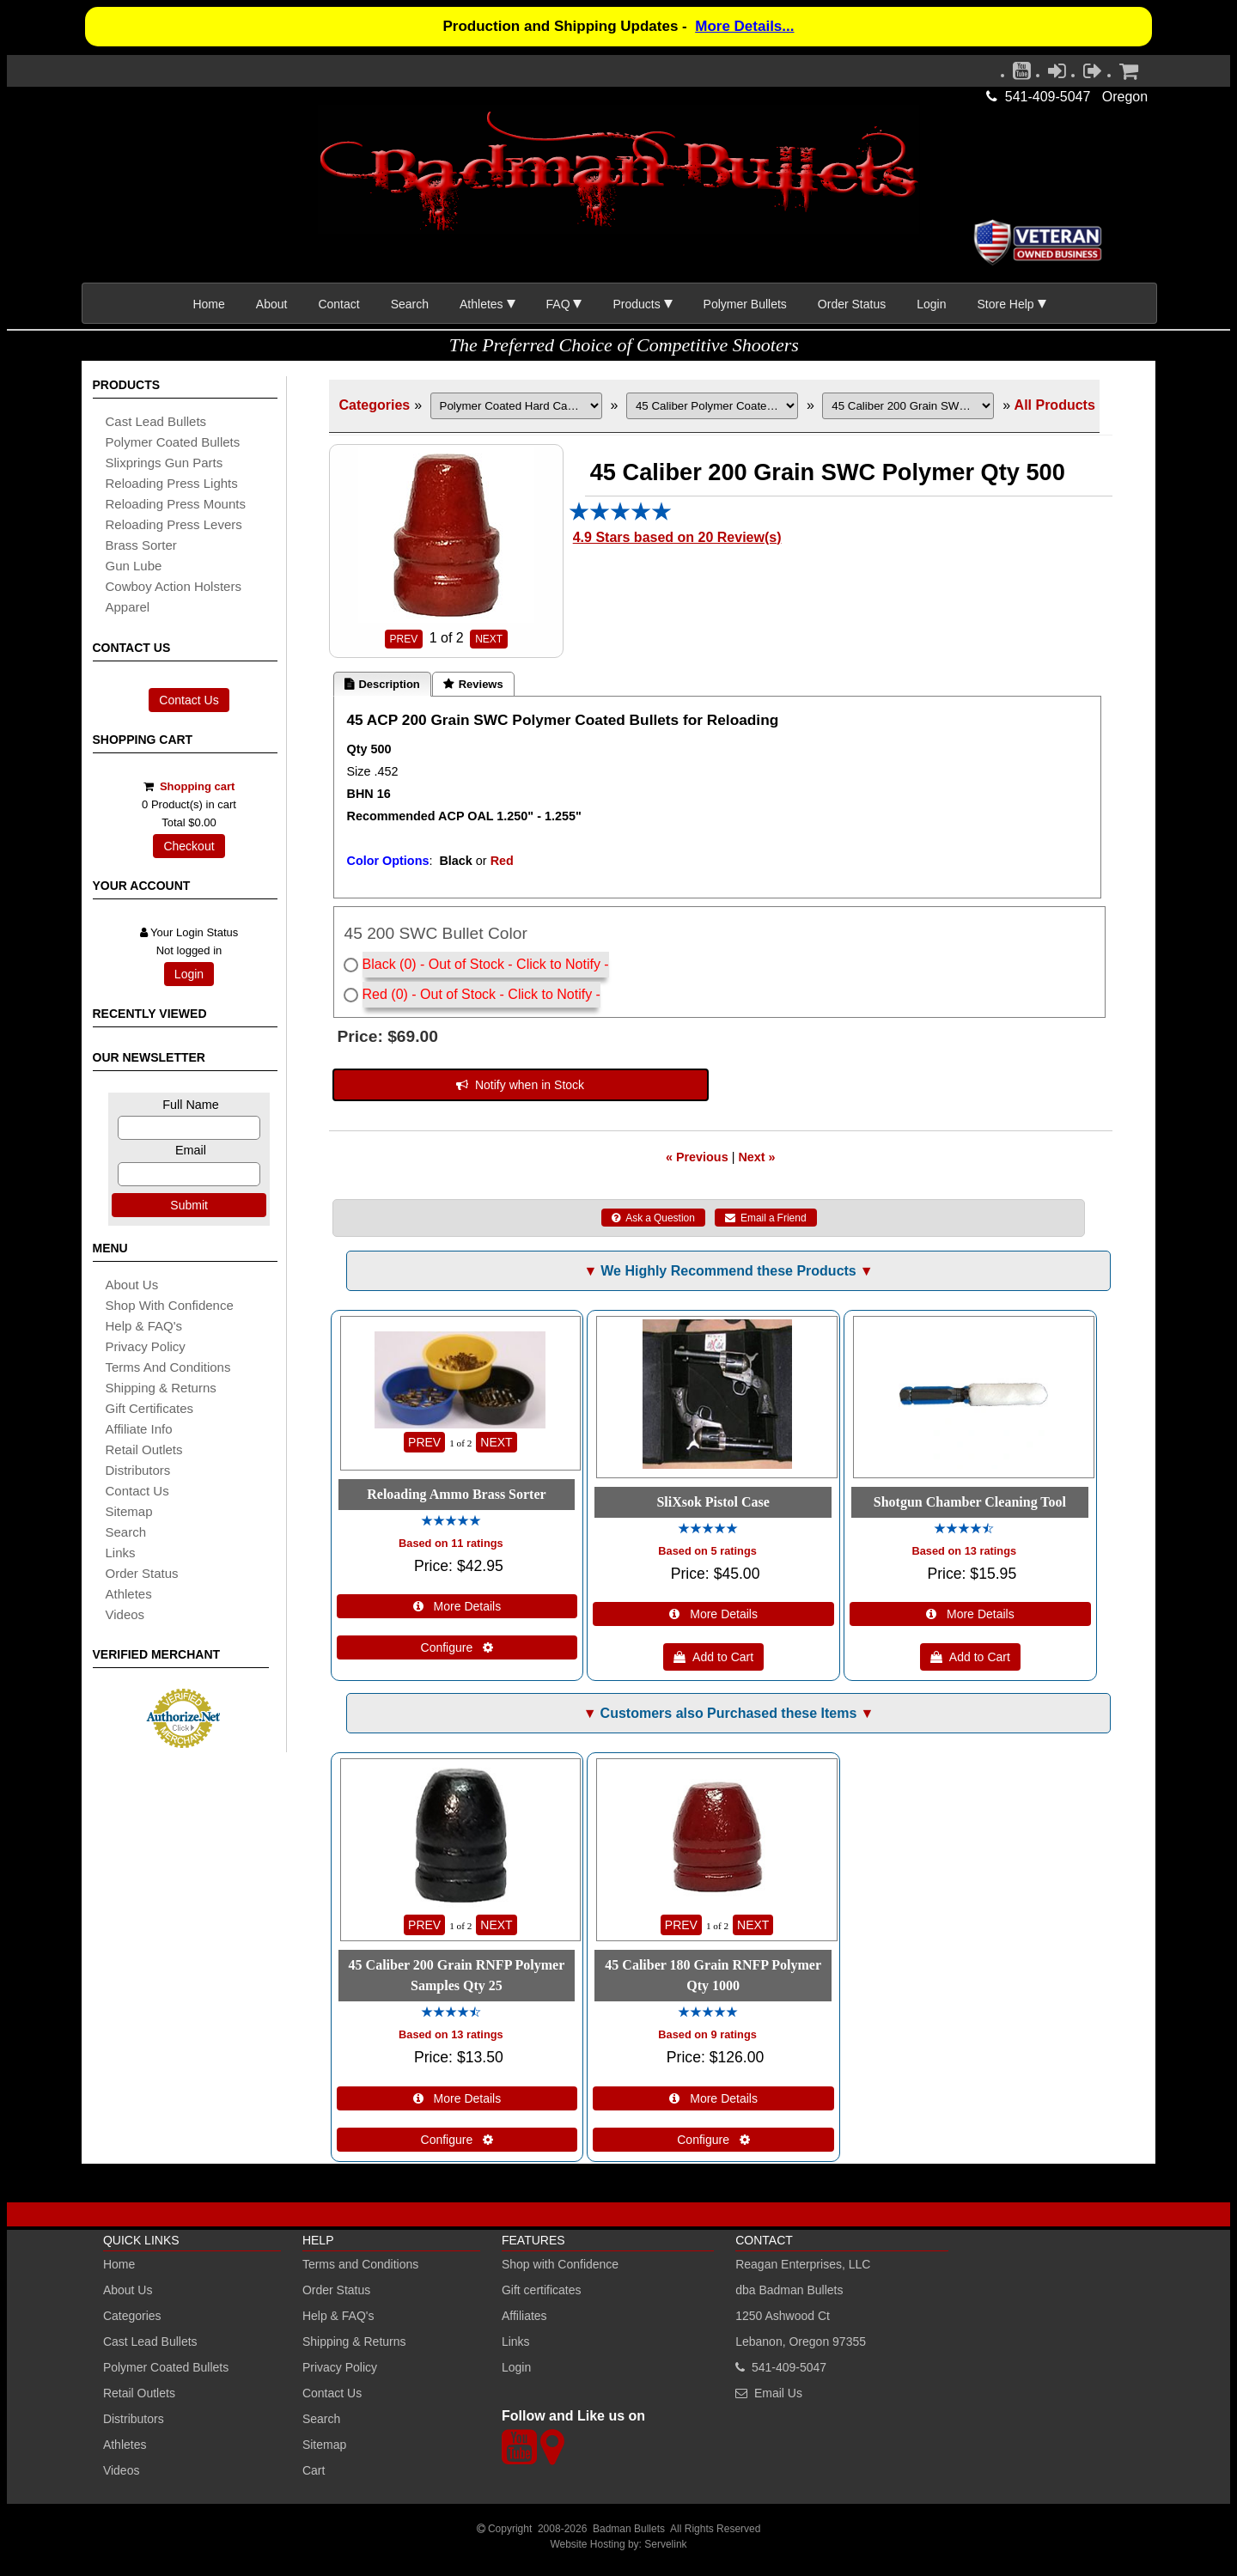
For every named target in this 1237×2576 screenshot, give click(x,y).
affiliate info (139, 1429)
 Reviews (473, 684)
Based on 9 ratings (707, 2034)
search (126, 1532)
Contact (338, 304)
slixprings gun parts (164, 462)
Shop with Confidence (170, 1305)
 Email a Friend (766, 1218)
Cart (313, 2470)
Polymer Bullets (745, 304)
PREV (404, 639)
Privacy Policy (146, 1346)
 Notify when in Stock (520, 1085)
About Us (132, 1284)
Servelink (665, 2544)
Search (410, 304)
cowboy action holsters (173, 586)
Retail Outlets (139, 2393)
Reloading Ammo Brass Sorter (456, 1494)
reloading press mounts (176, 503)
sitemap (129, 1511)
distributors (138, 1470)
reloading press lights (172, 483)
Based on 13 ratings (964, 1550)
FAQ (558, 304)
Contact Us (188, 700)
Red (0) (385, 994)
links (121, 1552)
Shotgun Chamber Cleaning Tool (970, 1502)
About (272, 304)
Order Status (852, 304)
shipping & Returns (161, 1387)
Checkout (188, 846)
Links (516, 2341)
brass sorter (141, 545)
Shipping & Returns (354, 2341)
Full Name (190, 1104)
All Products (1055, 405)
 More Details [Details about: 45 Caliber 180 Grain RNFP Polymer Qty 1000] (713, 2098)
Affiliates (524, 2316)
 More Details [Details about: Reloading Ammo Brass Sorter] (457, 1606)
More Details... (744, 26)
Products (636, 304)
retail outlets (144, 1449)
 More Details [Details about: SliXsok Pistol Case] (713, 1614)
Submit (189, 1205)
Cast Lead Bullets (150, 2341)
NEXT (489, 639)
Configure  (457, 1647)
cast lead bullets (156, 421)
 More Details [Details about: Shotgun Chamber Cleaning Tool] (970, 1614)
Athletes (125, 2444)
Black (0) (390, 964)
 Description (382, 684)
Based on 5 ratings (707, 1550)
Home (208, 304)
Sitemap (324, 2444)
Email (190, 1150)
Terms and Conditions (168, 1367)
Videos (125, 1614)
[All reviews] (620, 516)
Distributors (133, 2419)
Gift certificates (150, 1408)
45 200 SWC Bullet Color (435, 933)
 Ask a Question (653, 1218)
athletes (129, 1593)
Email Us (778, 2393)
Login (931, 304)
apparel (128, 607)
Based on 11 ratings (451, 1543)
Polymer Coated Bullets (166, 2367)
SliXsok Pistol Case (713, 1502)
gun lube (134, 565)
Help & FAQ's (144, 1325)
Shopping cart (197, 786)
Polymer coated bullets (173, 442)
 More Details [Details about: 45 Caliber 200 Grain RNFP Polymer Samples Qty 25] (457, 2098)
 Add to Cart (713, 1657)
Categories (375, 405)
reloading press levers (174, 524)
